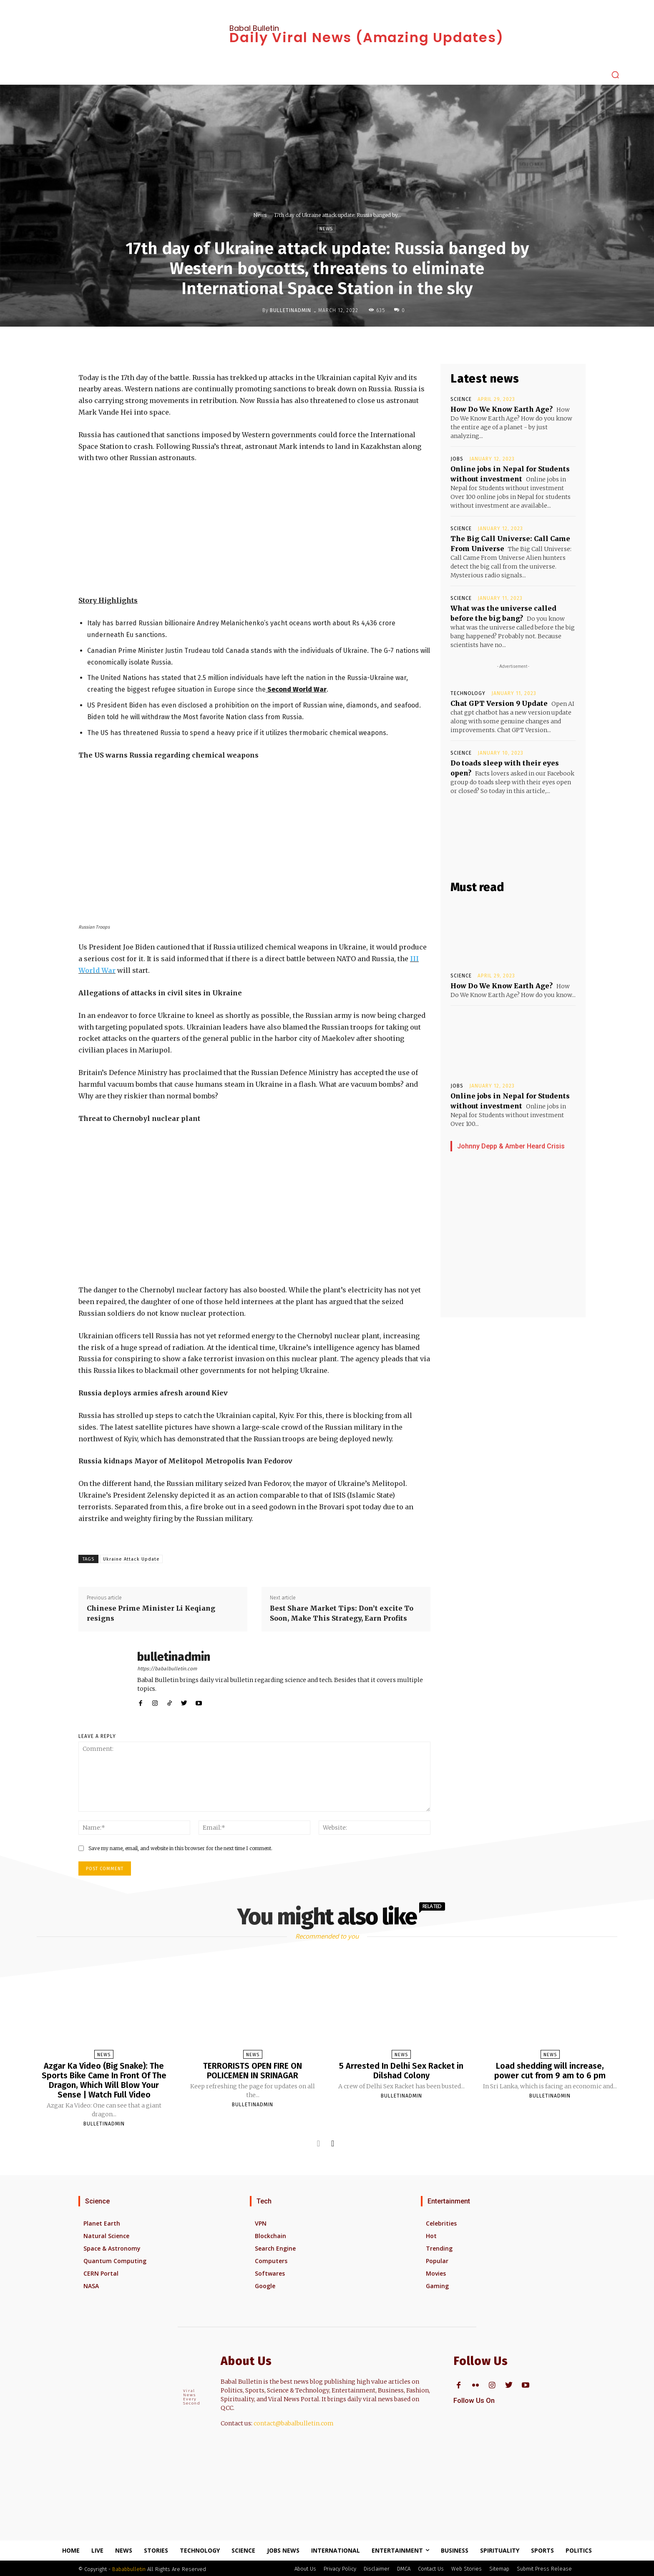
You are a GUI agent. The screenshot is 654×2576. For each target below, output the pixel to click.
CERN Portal (100, 2272)
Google (265, 2284)
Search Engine (275, 2247)
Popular (437, 2259)
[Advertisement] (254, 533)
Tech (264, 2199)
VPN (261, 2222)
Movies (436, 2272)
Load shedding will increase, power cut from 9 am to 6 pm (550, 2070)
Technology (467, 693)
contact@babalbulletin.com (294, 2421)
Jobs (456, 458)
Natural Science (106, 2234)
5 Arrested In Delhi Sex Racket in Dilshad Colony (401, 2070)
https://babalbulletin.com (167, 1669)
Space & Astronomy (112, 2247)
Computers (271, 2259)
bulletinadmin (290, 310)
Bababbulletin (129, 2567)
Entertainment (449, 2199)
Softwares (270, 2272)
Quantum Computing (114, 2259)
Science (461, 399)
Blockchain (270, 2234)
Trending (439, 2247)
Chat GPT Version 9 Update (499, 703)
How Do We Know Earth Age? (501, 409)
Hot (431, 2234)
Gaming (437, 2284)
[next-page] (332, 2142)
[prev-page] (318, 2142)
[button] (615, 75)
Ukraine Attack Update (131, 1559)
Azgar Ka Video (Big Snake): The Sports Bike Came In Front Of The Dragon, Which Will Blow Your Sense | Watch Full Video (104, 2079)
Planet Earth (101, 2222)
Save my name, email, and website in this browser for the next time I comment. (180, 1848)
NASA (91, 2284)
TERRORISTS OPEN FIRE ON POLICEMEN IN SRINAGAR (252, 2070)
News (260, 215)
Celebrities (441, 2222)
